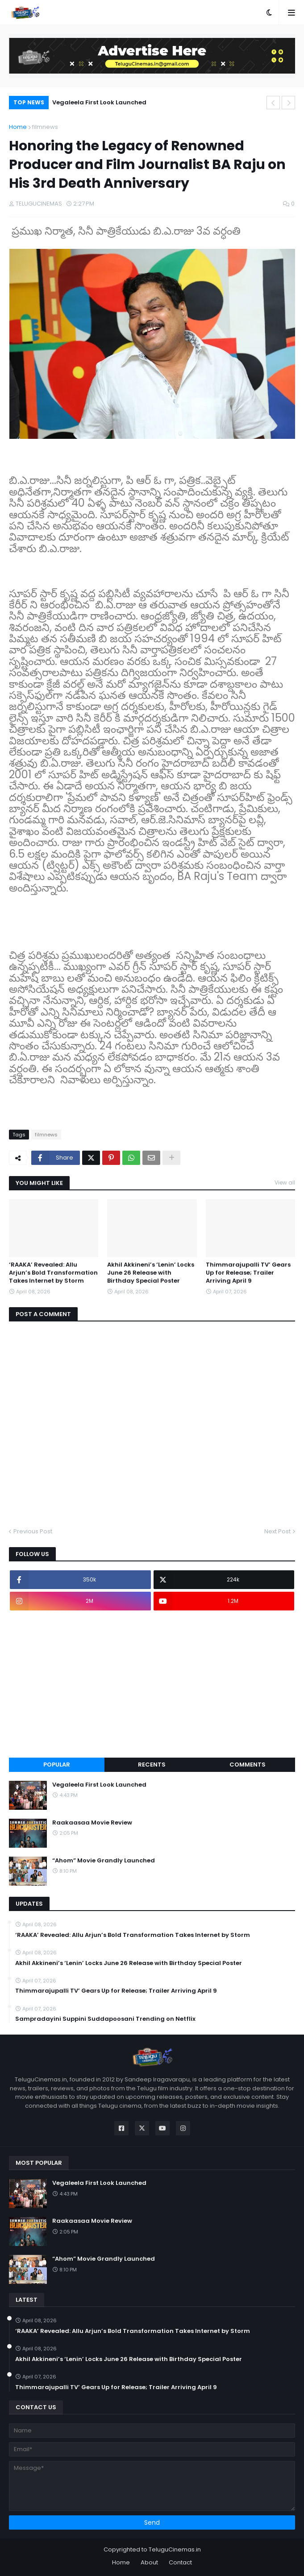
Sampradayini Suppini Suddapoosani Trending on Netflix (105, 2019)
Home (18, 127)
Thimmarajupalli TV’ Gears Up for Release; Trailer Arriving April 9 (248, 1273)
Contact (180, 2562)
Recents (152, 1764)
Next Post (277, 1531)
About (149, 2562)
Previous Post (32, 1531)
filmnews (45, 127)
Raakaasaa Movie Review (92, 1823)
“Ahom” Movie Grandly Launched (103, 1861)
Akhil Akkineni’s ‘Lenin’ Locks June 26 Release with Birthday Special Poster (150, 1273)
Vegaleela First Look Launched (99, 102)
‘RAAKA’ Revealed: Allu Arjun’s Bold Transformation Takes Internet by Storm (53, 1273)
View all (285, 1182)
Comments (247, 1764)
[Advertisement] (152, 1684)
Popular (56, 1764)
